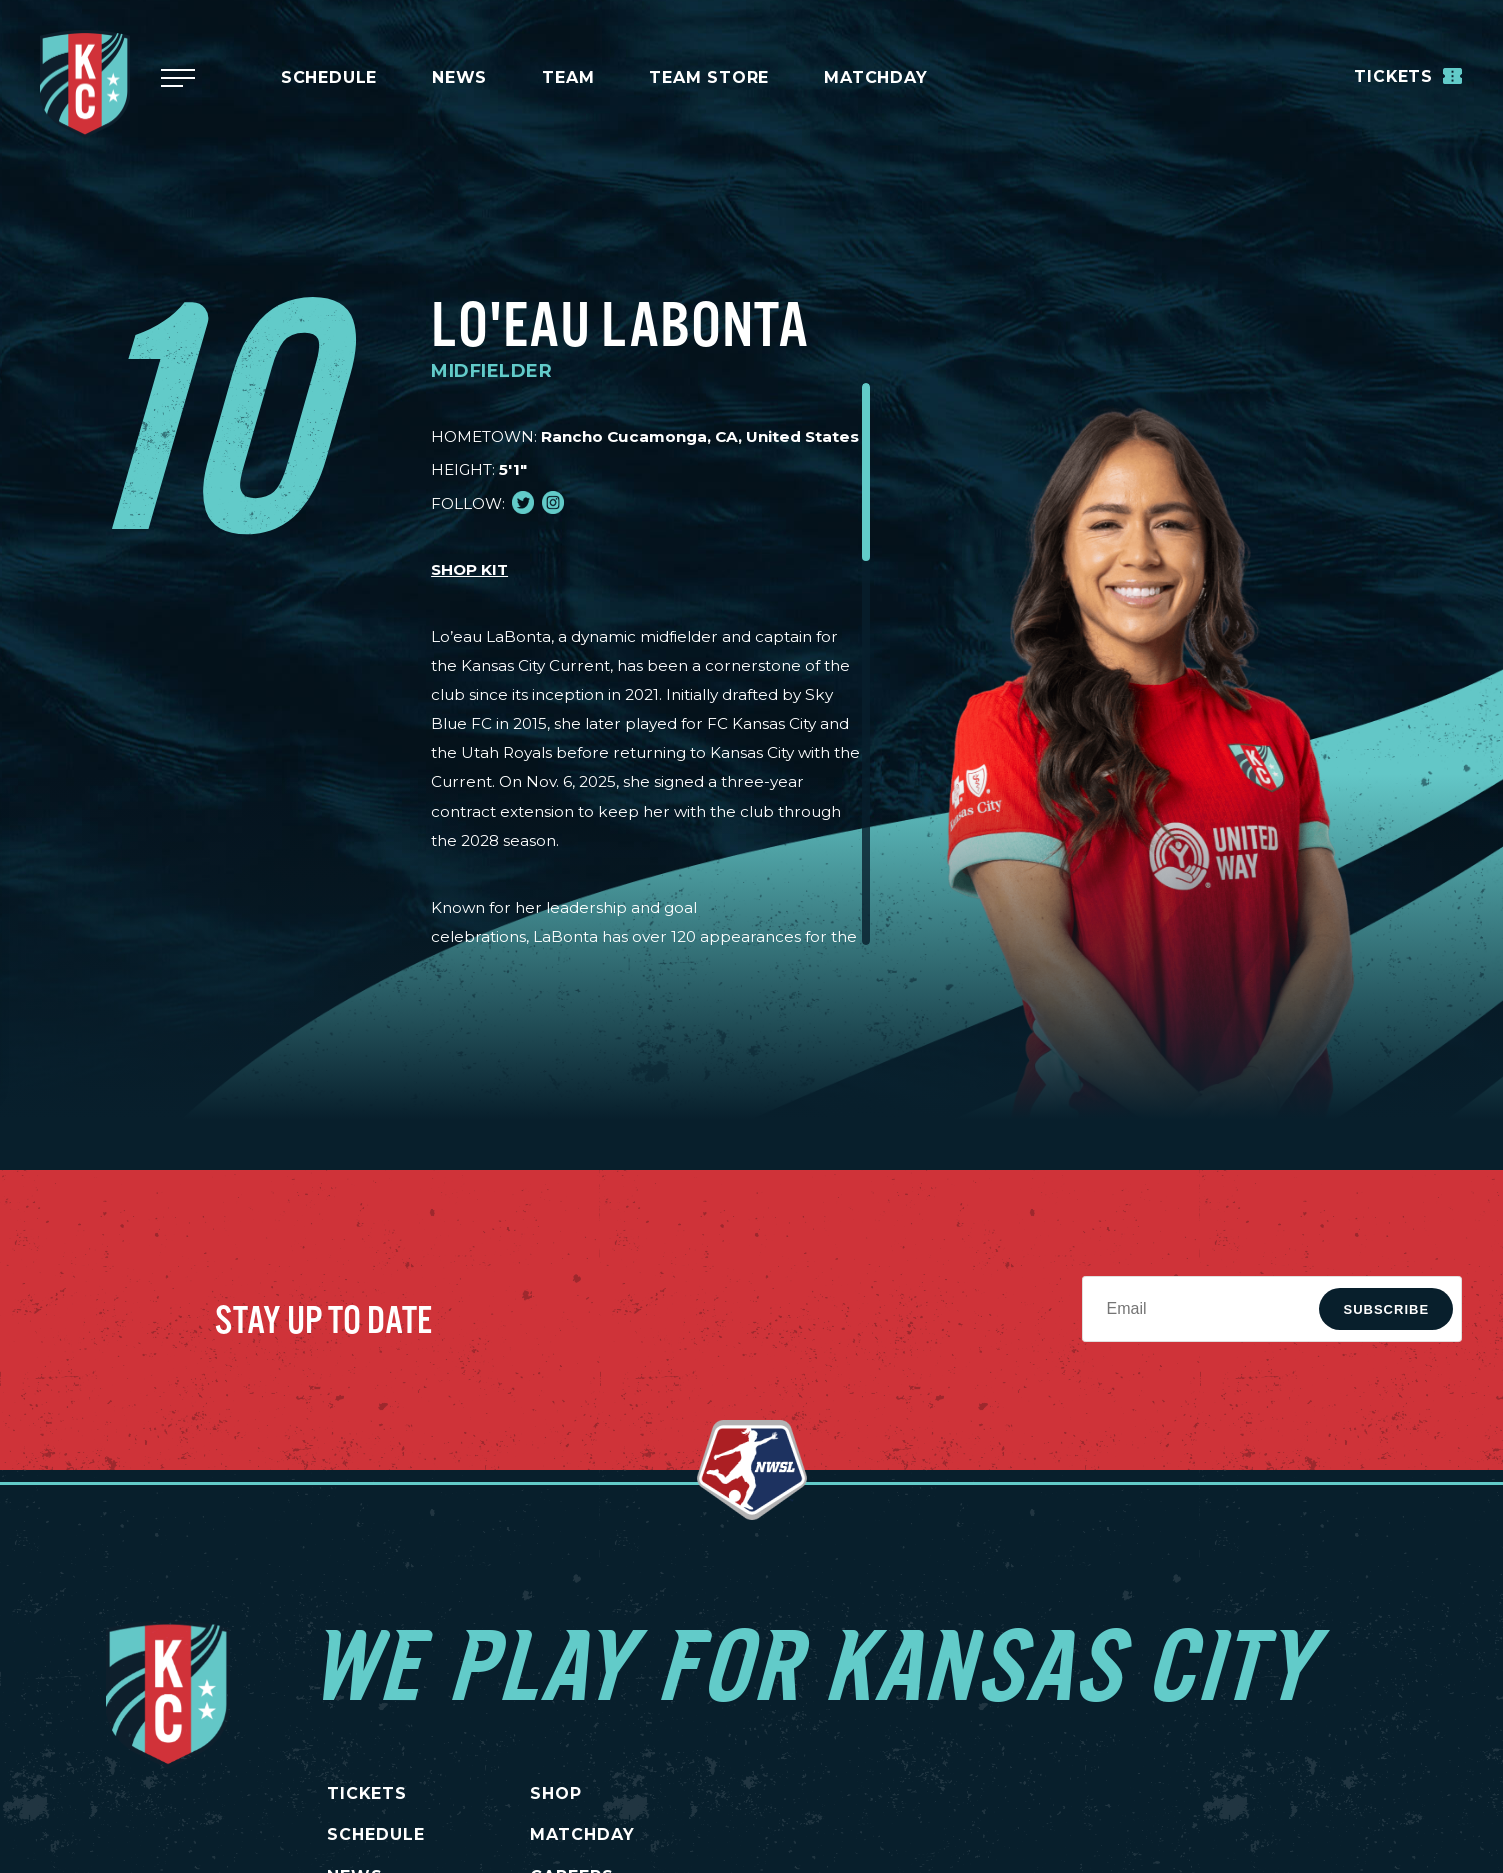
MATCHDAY (875, 77)
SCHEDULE (376, 1834)
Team (568, 77)
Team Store (709, 77)
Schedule (329, 77)
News (459, 77)
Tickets (1407, 76)
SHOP (560, 1793)
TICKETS (367, 1793)
